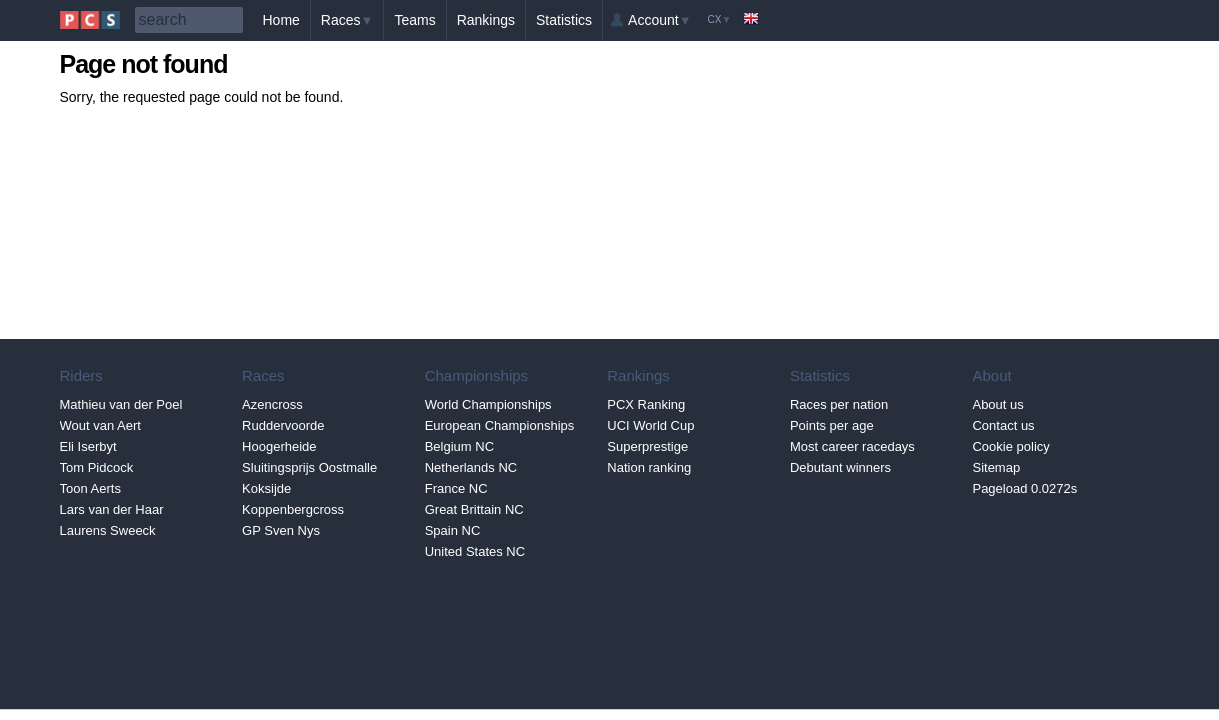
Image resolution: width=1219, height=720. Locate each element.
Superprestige (647, 446)
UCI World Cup (650, 425)
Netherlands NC (471, 467)
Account (659, 20)
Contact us (1003, 425)
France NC (456, 488)
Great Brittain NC (474, 509)
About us (997, 404)
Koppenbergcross (293, 509)
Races (347, 20)
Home (281, 20)
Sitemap (996, 467)
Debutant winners (840, 467)
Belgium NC (459, 446)
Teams (414, 20)
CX (720, 19)
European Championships (500, 425)
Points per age (832, 425)
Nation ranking (649, 467)
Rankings (486, 20)
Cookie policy (1010, 446)
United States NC (475, 551)
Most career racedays (852, 446)
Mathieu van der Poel (121, 404)
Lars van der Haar (112, 509)
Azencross (272, 404)
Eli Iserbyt (88, 446)
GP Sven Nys (281, 530)
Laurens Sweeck (108, 530)
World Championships (488, 404)
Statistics (564, 20)
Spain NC (453, 530)
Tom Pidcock (97, 467)
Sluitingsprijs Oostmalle (309, 467)
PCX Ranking (646, 404)
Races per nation (839, 404)
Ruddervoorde (283, 425)
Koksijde (266, 488)
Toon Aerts (90, 488)
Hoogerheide (279, 446)
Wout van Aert (100, 425)
